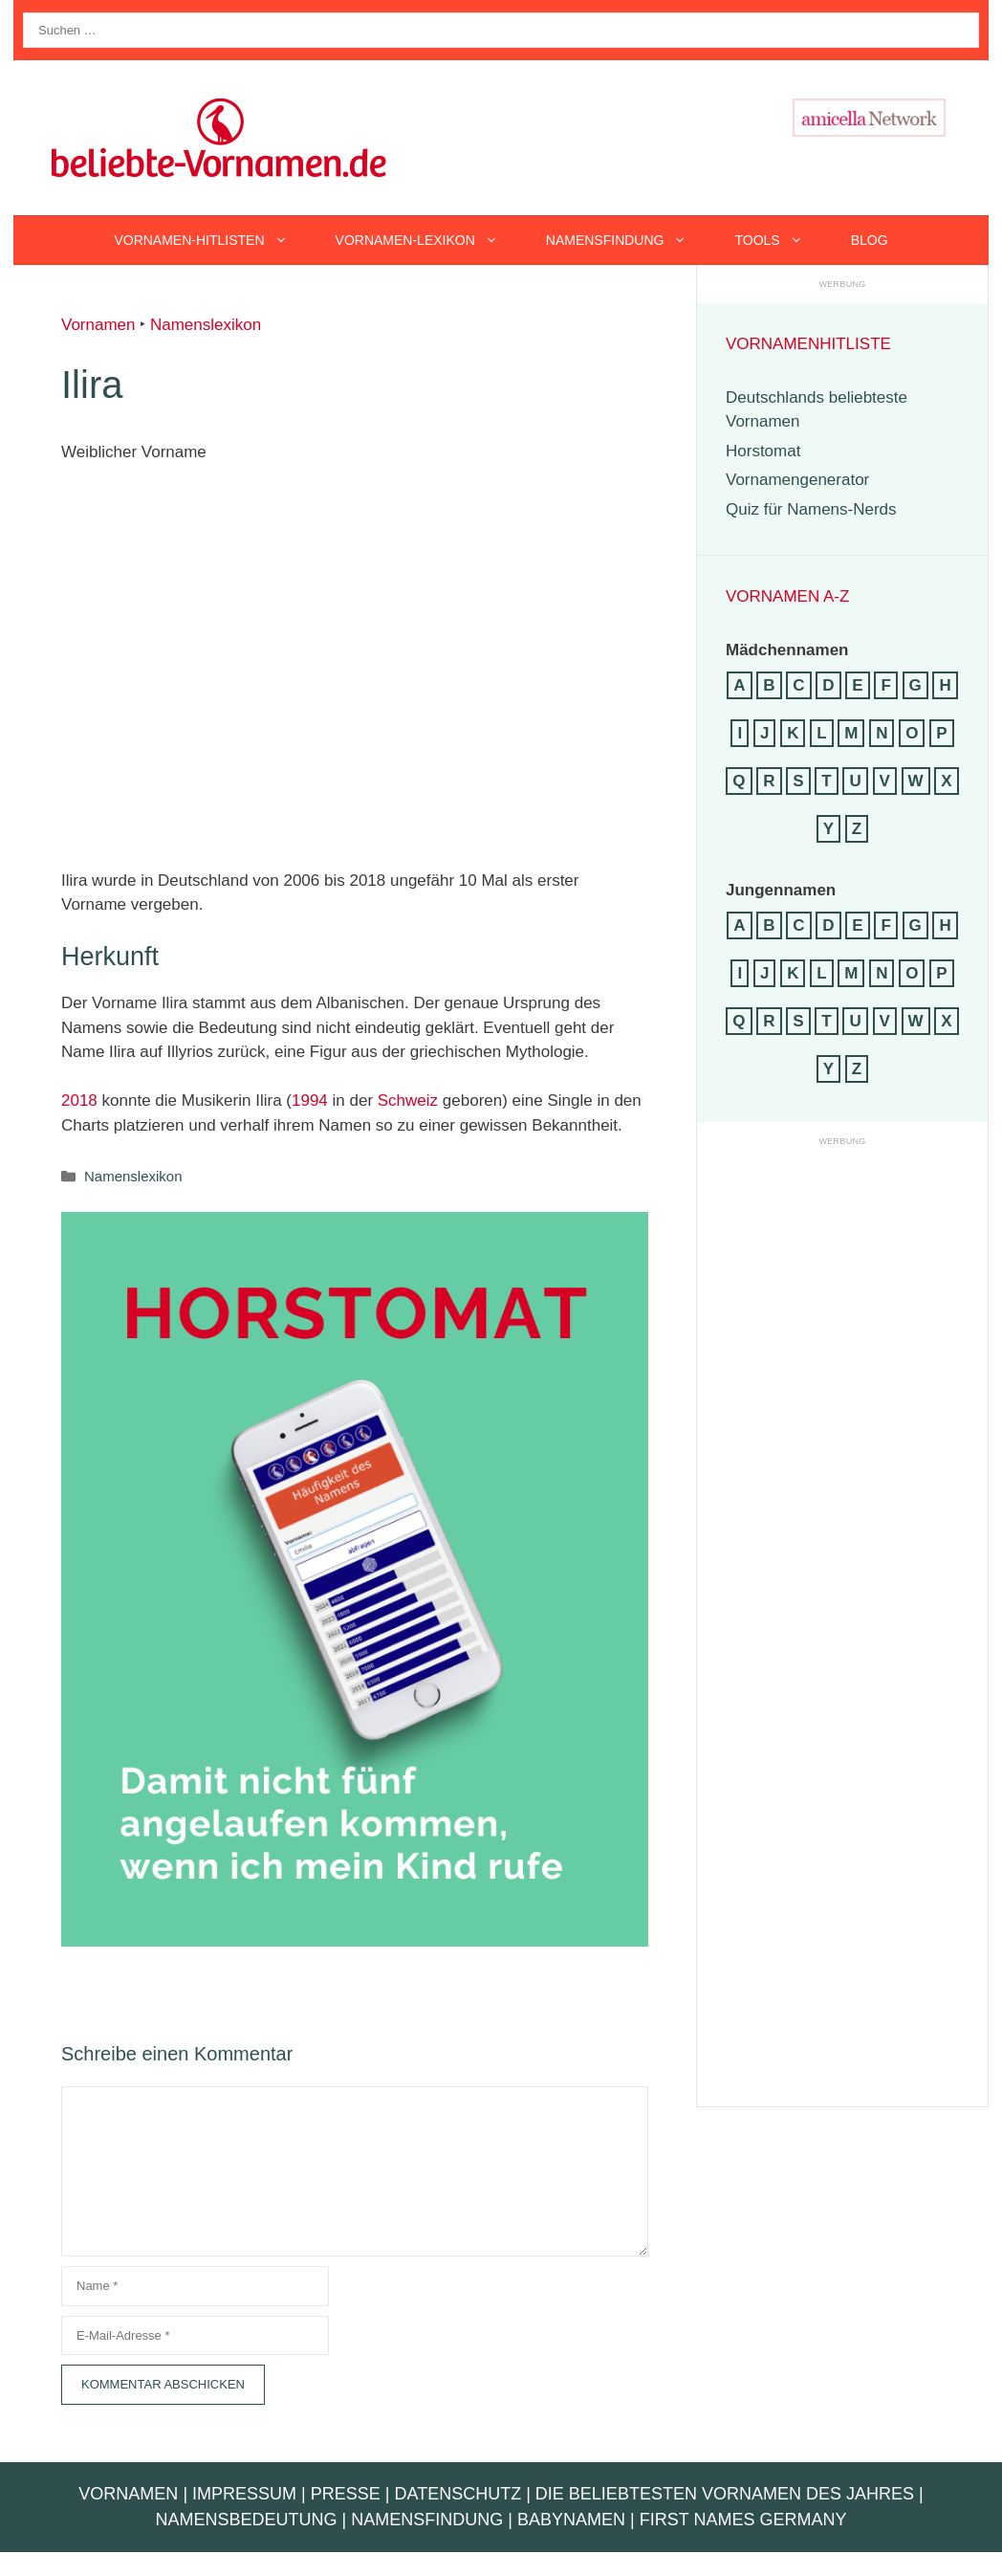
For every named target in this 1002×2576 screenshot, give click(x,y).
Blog (869, 240)
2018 (79, 1100)
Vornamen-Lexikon (429, 240)
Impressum (244, 2493)
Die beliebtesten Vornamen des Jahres (724, 2493)
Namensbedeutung (247, 2519)
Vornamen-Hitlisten (212, 240)
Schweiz (408, 1100)
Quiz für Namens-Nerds (811, 509)
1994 (310, 1100)
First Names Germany (743, 2519)
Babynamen (571, 2519)
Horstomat (763, 451)
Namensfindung (628, 240)
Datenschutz (457, 2493)
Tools (780, 240)
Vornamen (98, 325)
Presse (346, 2493)
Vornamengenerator (797, 480)
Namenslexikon (205, 325)
